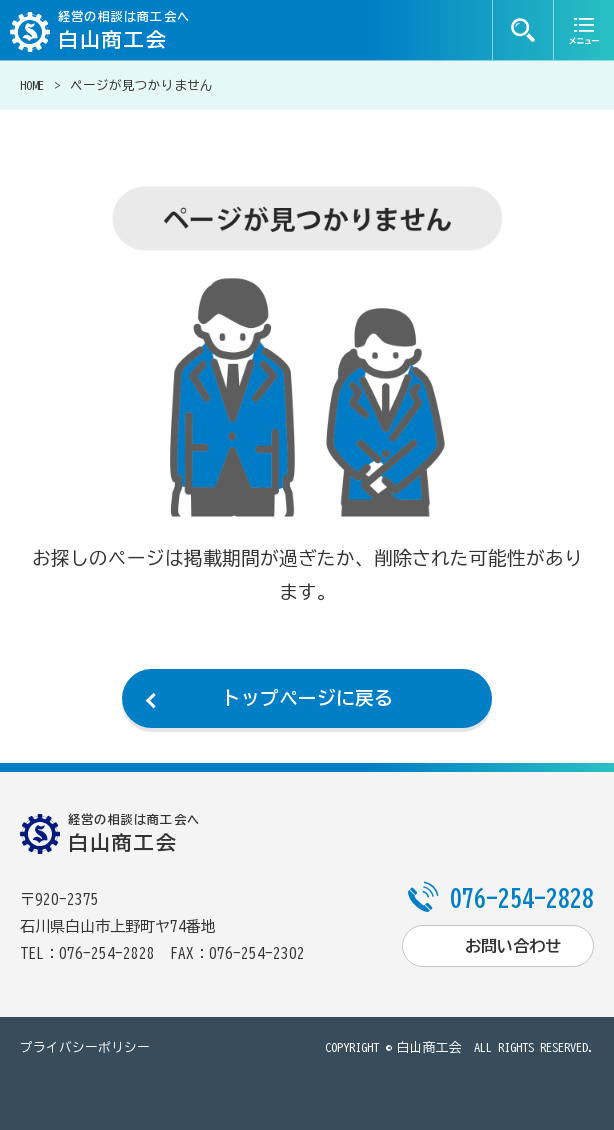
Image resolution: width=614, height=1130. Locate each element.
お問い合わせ (513, 946)
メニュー (584, 30)
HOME (32, 85)
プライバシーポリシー (85, 1047)
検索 (523, 30)
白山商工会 (429, 1047)
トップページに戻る (307, 698)
